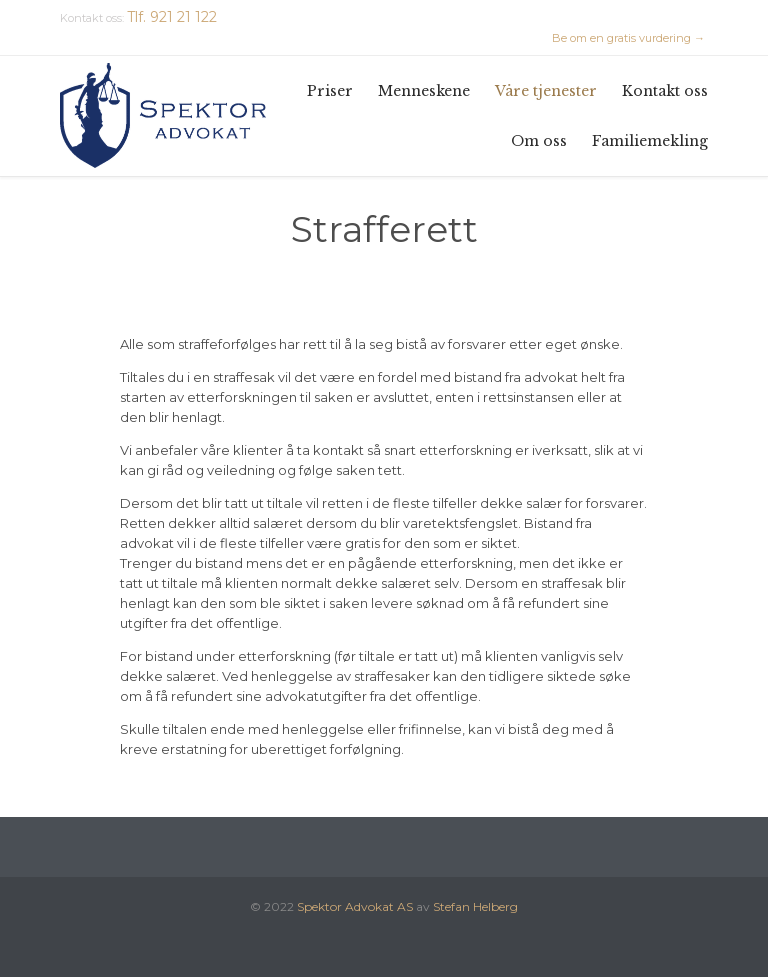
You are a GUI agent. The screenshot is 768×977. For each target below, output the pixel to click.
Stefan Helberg (475, 906)
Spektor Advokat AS (355, 906)
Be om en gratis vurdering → (628, 38)
